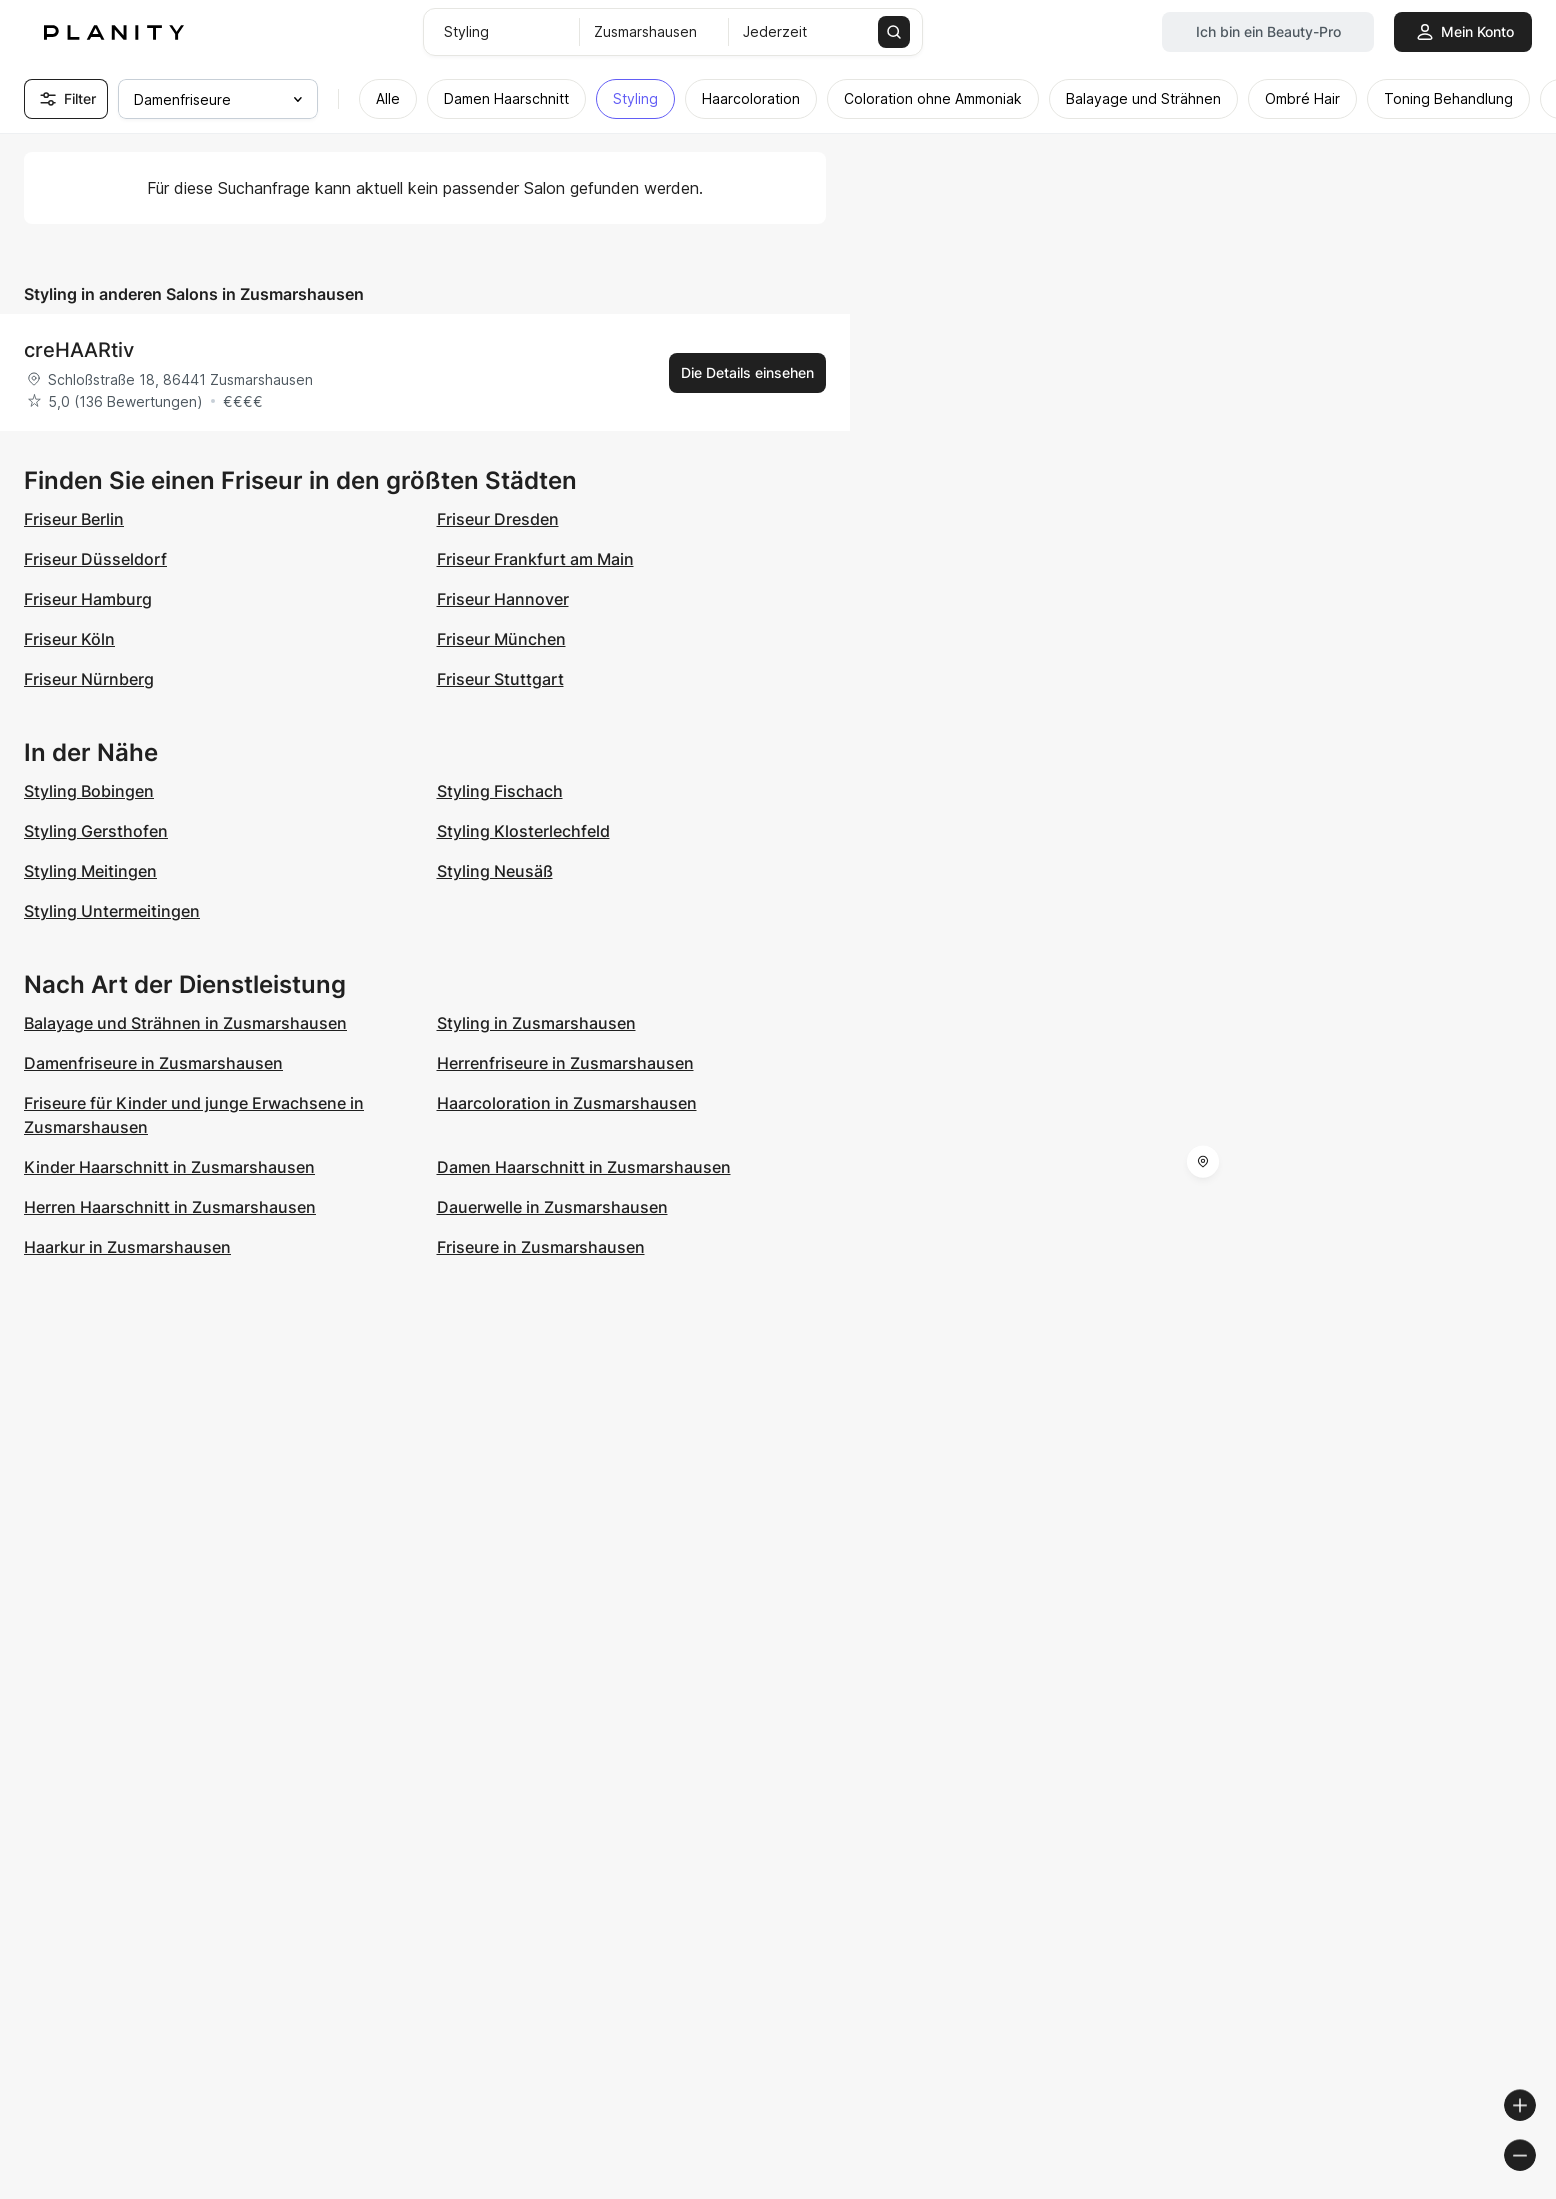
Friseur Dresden (498, 519)
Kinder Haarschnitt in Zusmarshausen (169, 1167)
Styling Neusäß (495, 871)
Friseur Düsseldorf (95, 559)
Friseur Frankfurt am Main (535, 559)
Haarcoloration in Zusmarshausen (567, 1103)
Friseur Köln (69, 639)
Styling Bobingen (89, 791)
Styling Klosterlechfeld (523, 831)
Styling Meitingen (90, 871)
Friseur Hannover (503, 599)
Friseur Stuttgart (500, 679)
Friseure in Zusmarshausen (541, 1247)
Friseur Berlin (74, 519)
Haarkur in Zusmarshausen (127, 1247)
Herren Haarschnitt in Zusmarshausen (170, 1207)
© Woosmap (1180, 2190)
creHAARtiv (79, 350)
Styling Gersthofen (96, 831)
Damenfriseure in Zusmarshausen (153, 1063)
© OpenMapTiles (1281, 2190)
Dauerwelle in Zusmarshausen (552, 1207)
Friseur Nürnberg (89, 679)
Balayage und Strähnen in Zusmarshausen (185, 1023)
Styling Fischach (500, 791)
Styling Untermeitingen (112, 911)
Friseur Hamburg (88, 599)
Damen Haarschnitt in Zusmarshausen (584, 1167)
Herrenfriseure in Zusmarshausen (565, 1063)
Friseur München (501, 639)
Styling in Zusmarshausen (536, 1023)
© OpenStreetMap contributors (1446, 2190)
